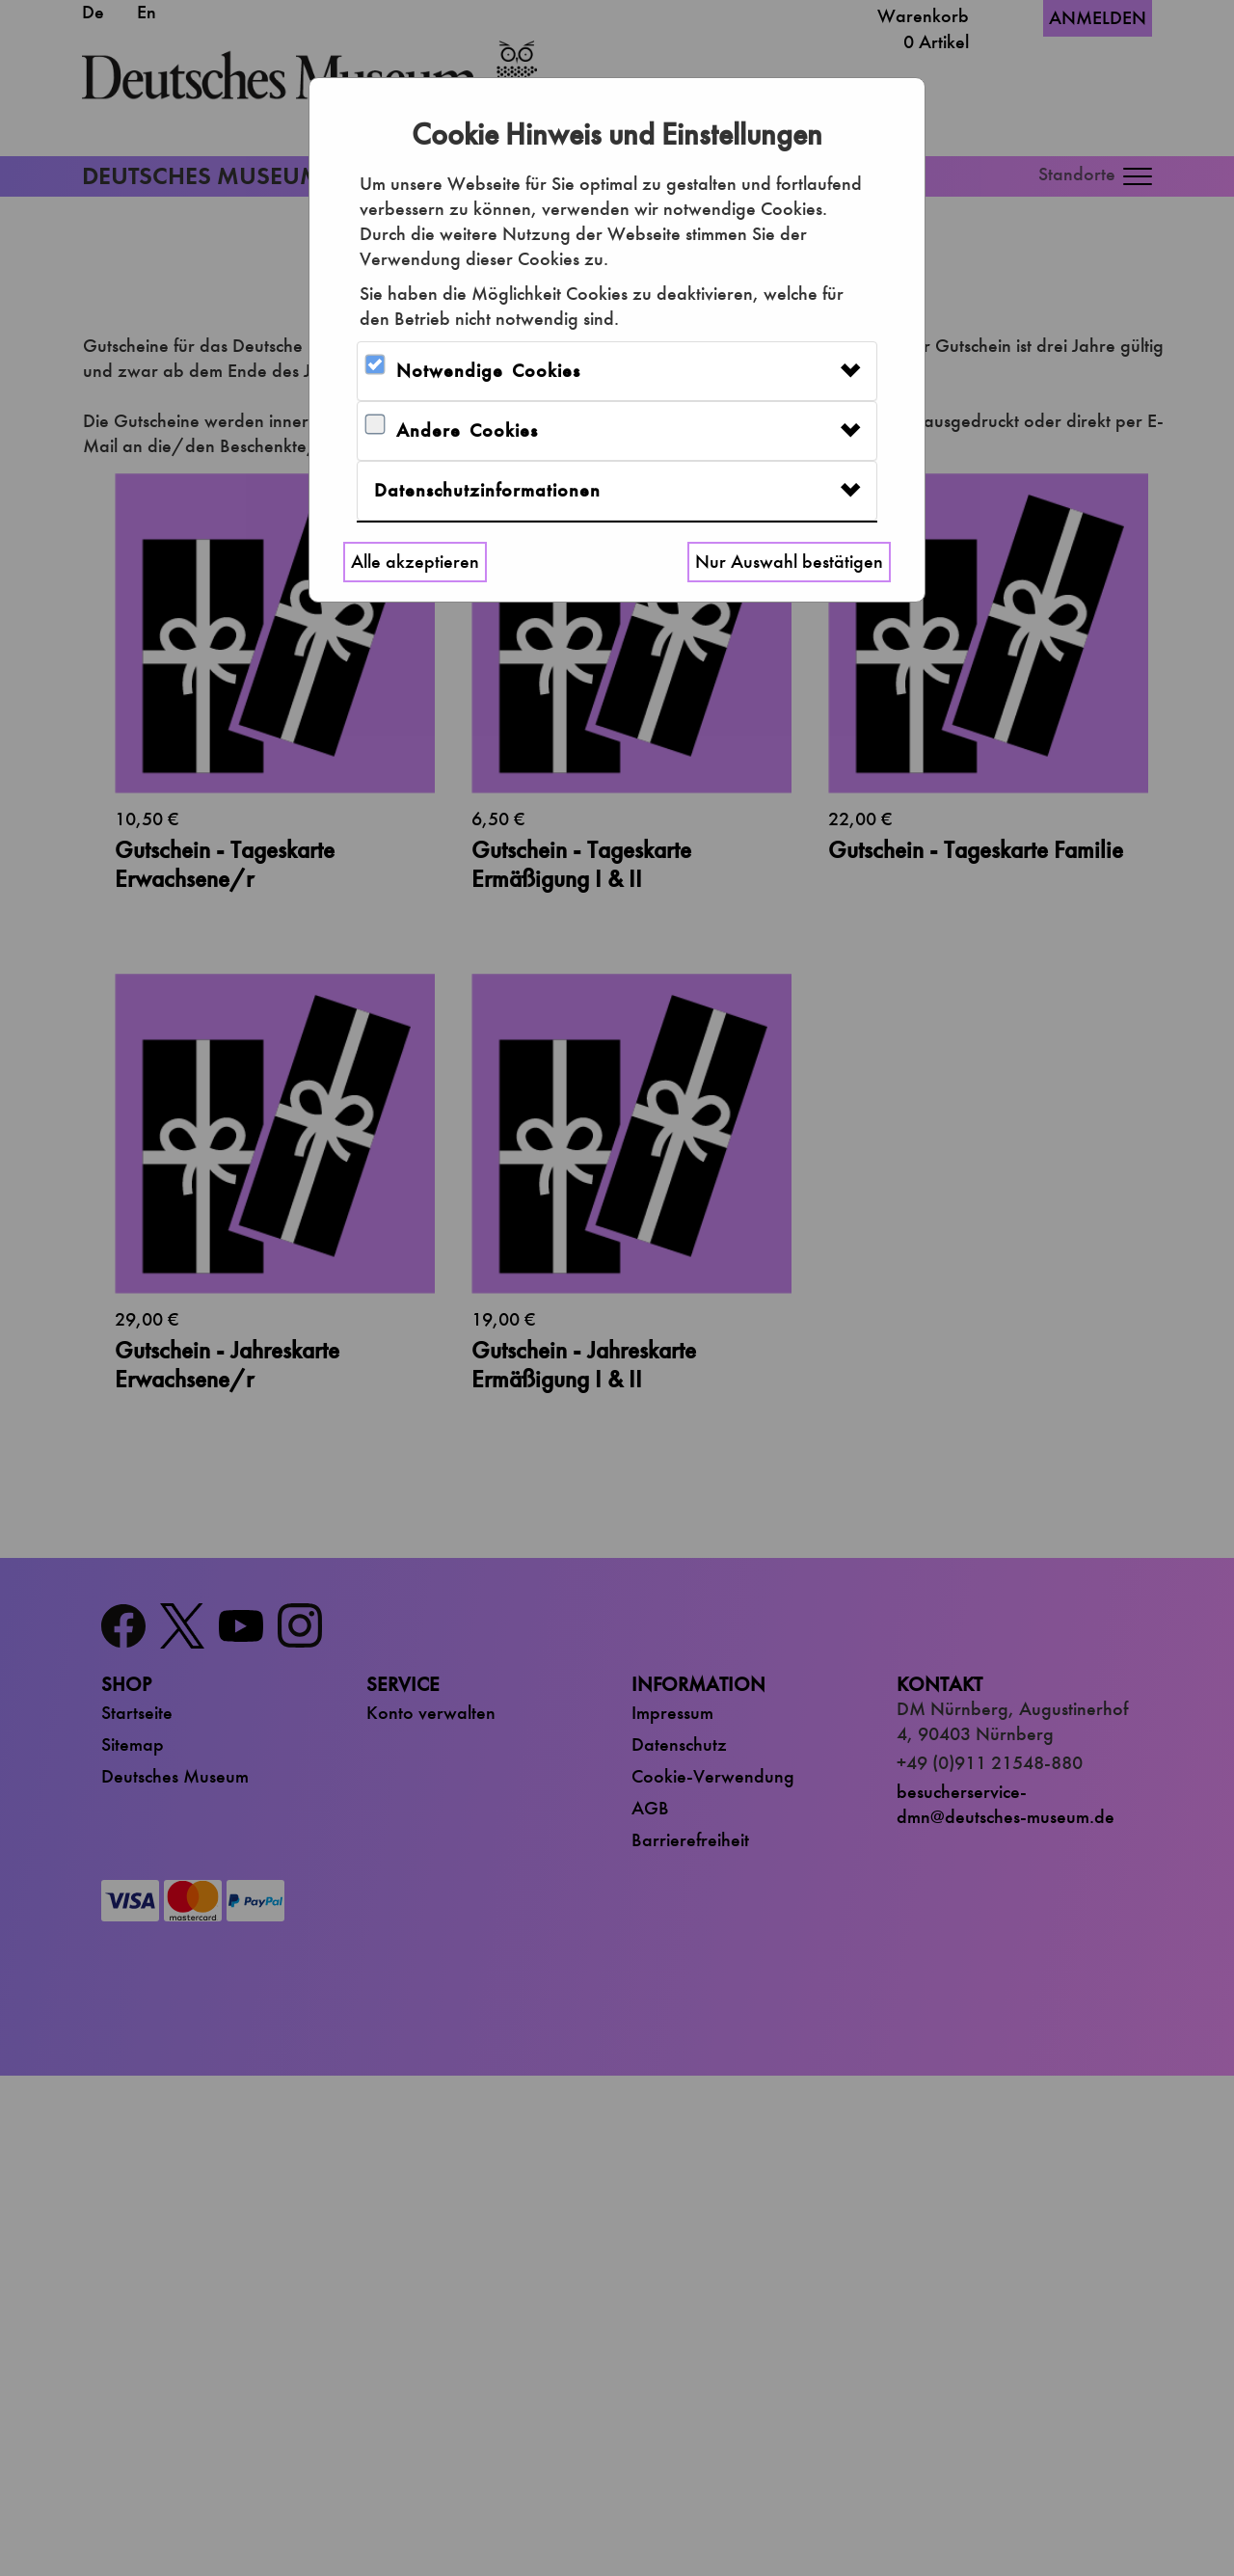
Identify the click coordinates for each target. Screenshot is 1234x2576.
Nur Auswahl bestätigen (789, 562)
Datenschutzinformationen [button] (487, 490)
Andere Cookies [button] (467, 430)
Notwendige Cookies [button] (488, 371)
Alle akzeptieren (415, 562)
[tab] (617, 371)
